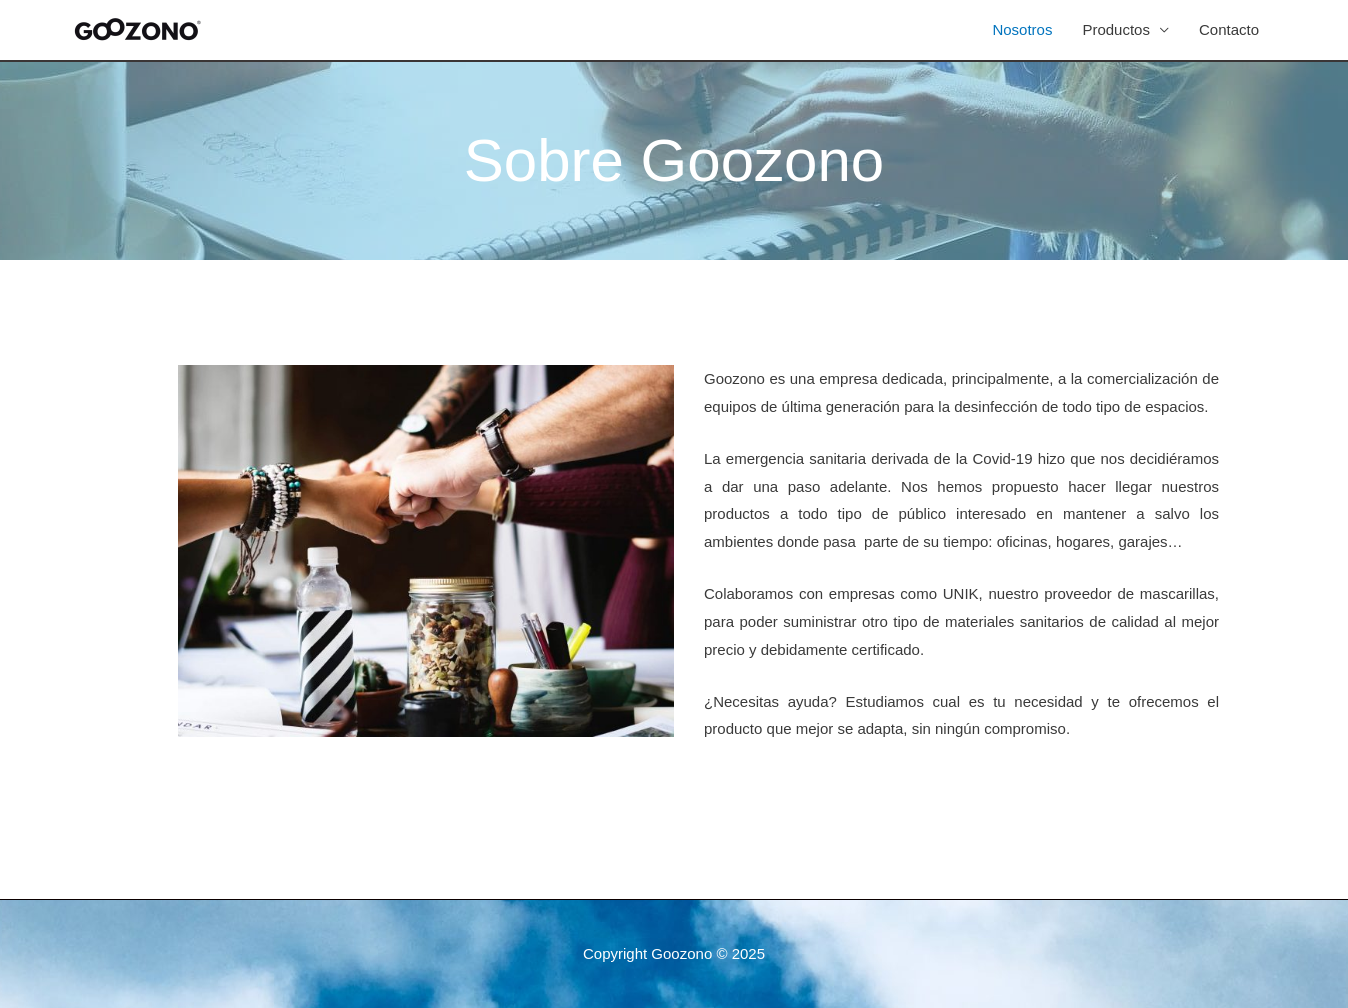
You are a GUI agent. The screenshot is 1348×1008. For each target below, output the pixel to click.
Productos (1116, 29)
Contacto (1229, 29)
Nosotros (1022, 29)
